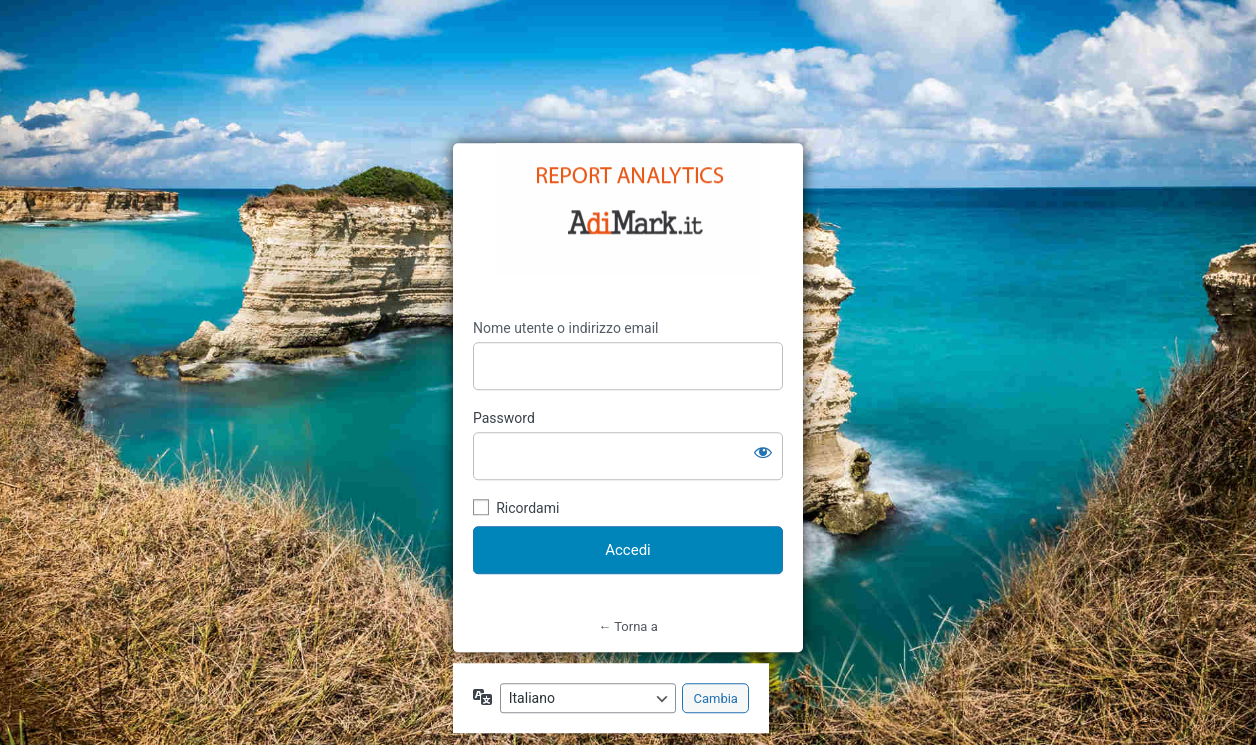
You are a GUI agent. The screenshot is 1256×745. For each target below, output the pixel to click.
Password (504, 418)
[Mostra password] (763, 452)
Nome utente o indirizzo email (565, 328)
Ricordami (527, 508)
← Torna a (627, 626)
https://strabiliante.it (628, 208)
